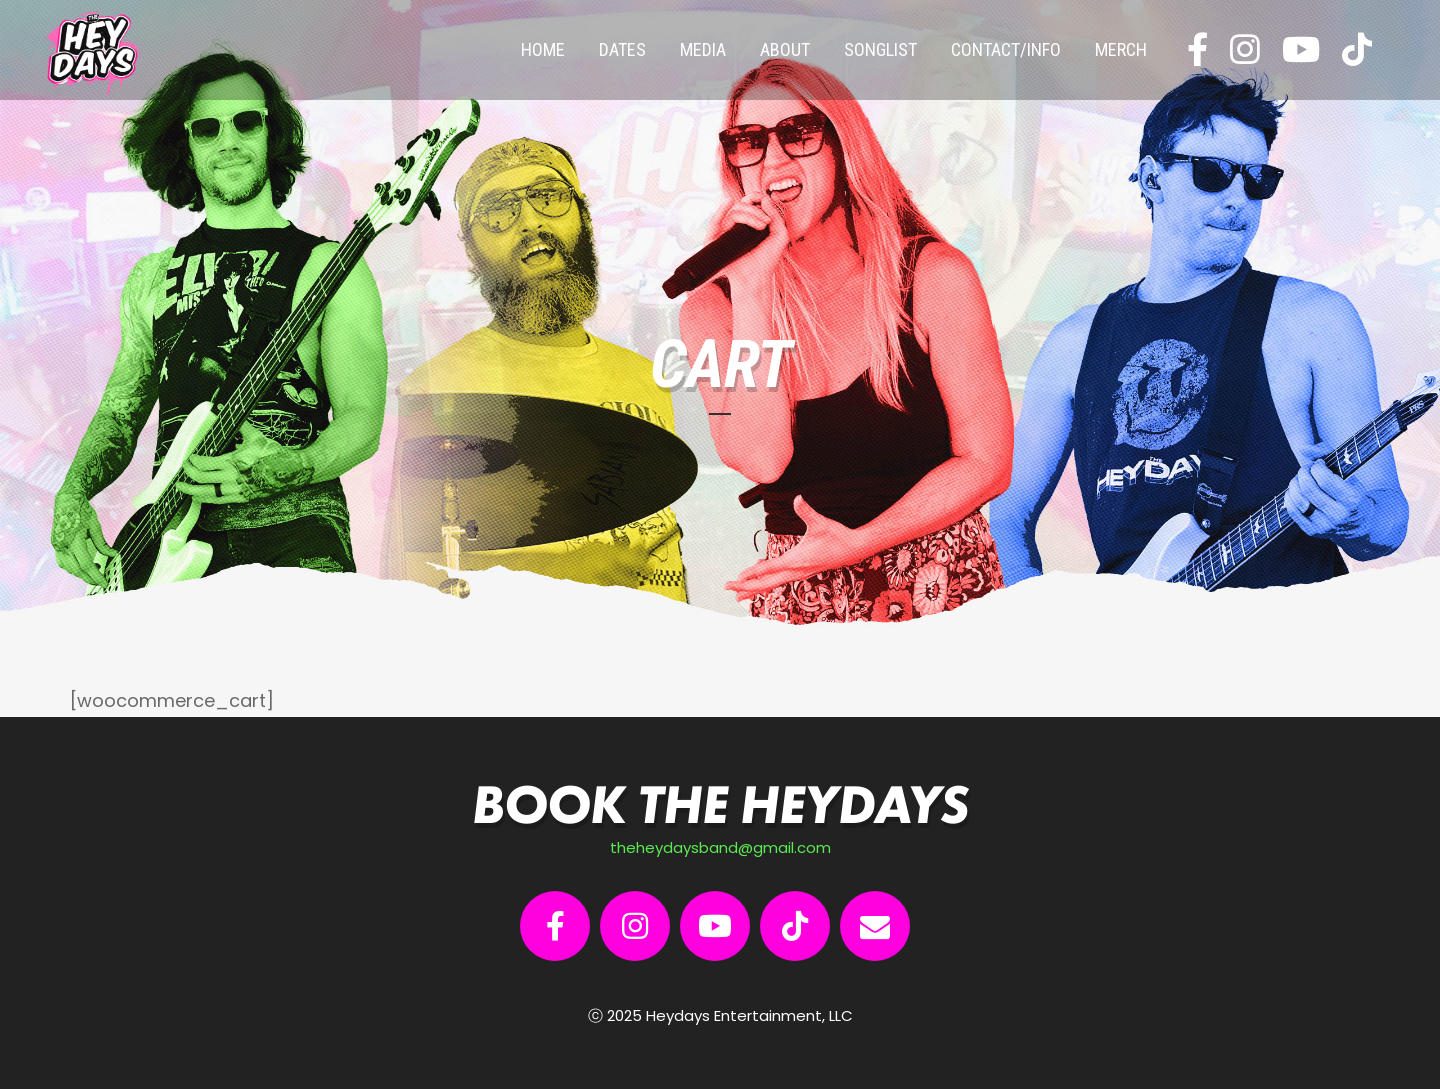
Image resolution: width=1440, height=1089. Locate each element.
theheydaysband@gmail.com (720, 847)
